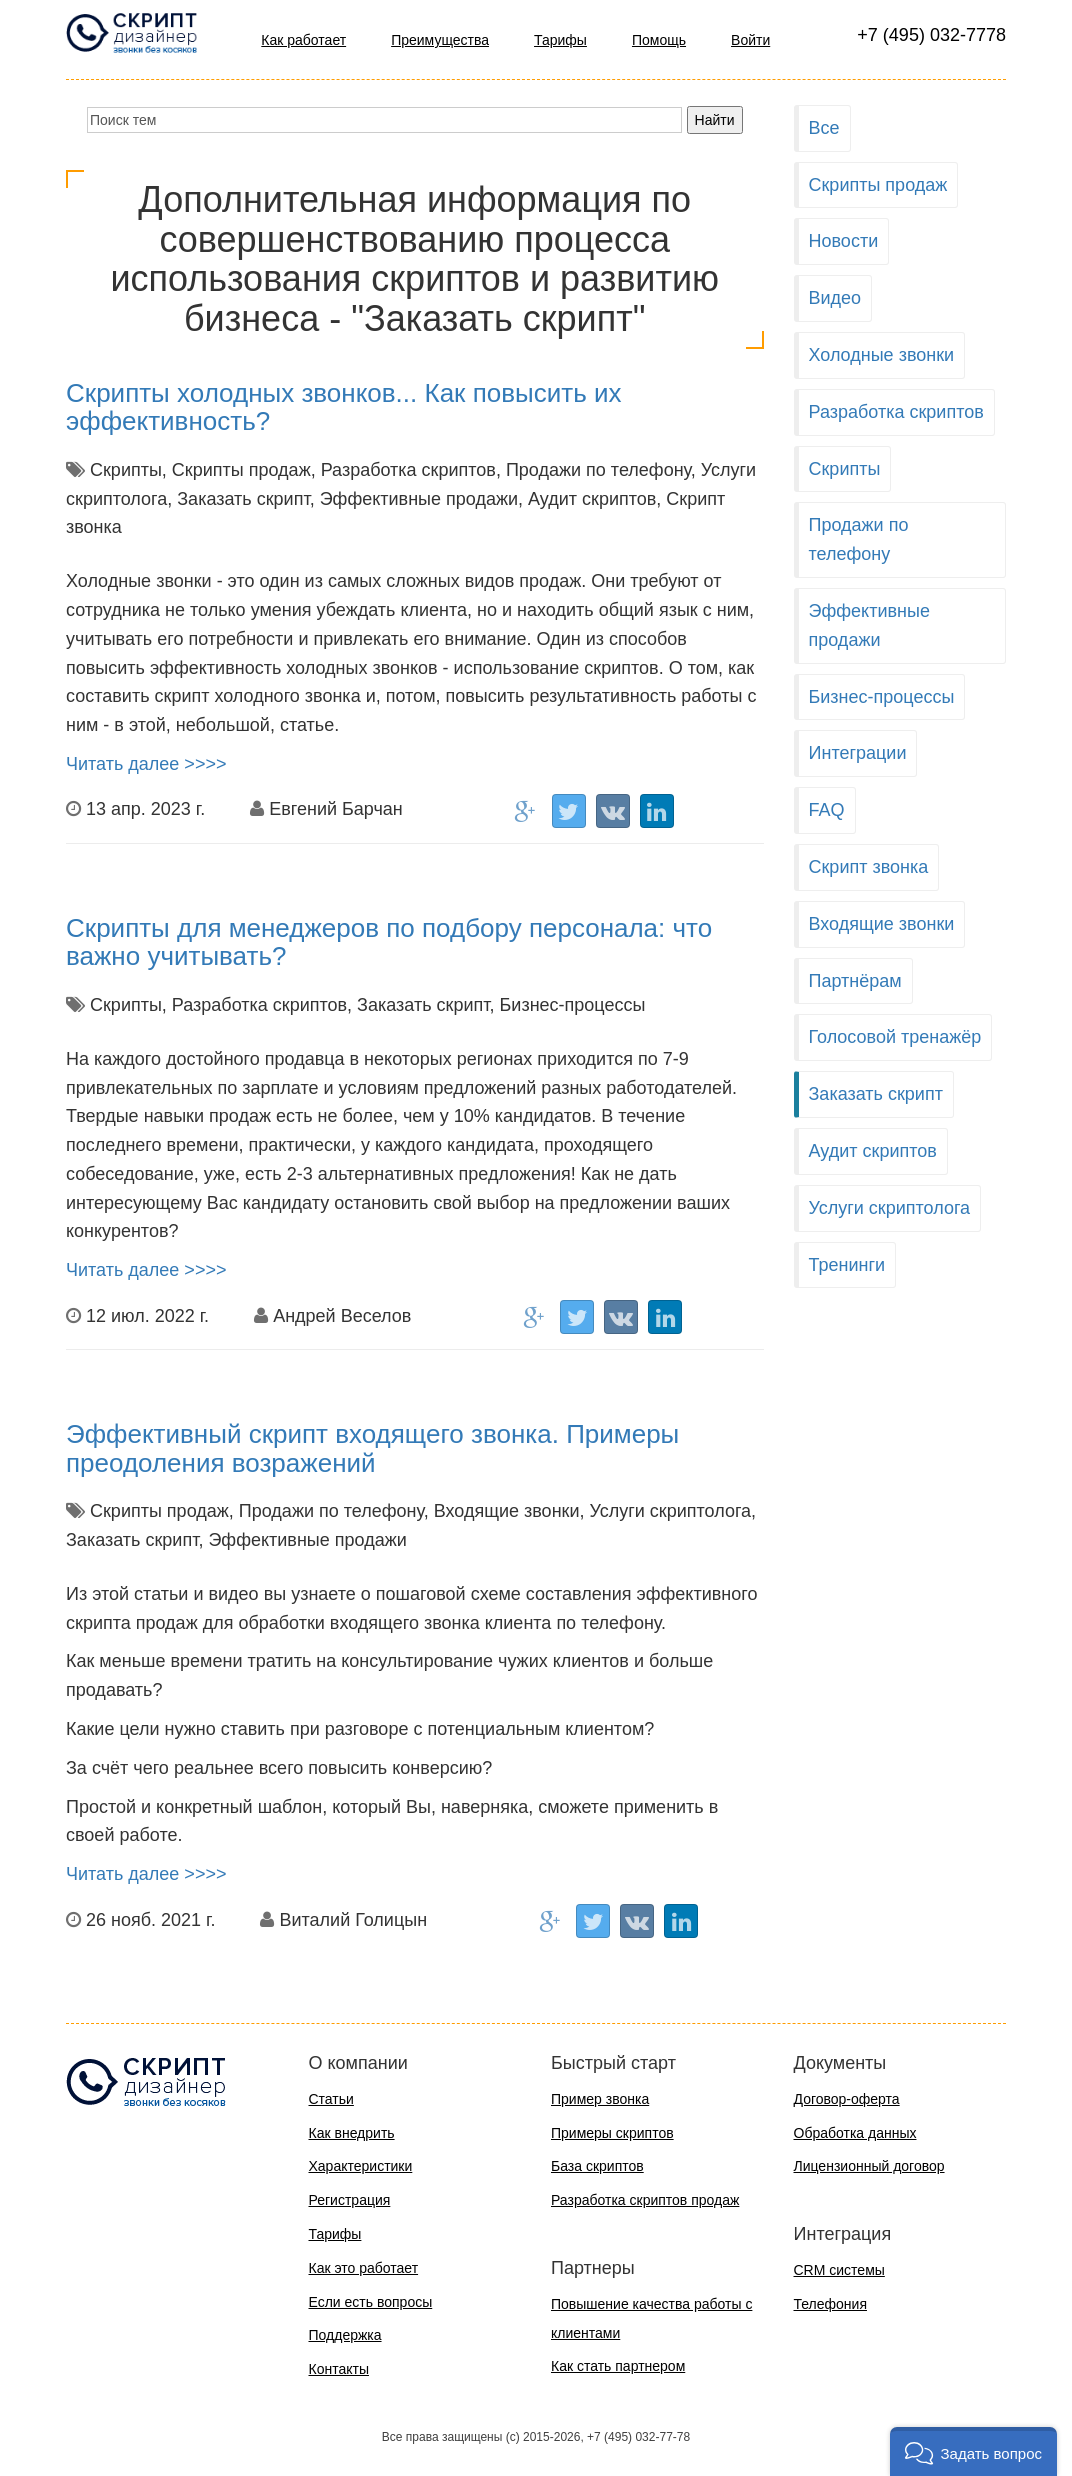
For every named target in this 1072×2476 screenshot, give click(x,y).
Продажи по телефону (859, 539)
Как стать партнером (618, 2366)
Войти (750, 40)
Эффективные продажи (869, 625)
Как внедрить (352, 2133)
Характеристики (361, 2166)
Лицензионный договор (869, 2166)
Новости (844, 241)
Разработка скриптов (896, 412)
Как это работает (364, 2268)
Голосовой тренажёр (895, 1037)
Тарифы (560, 40)
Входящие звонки (882, 924)
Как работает (303, 40)
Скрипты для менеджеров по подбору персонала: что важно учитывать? (389, 942)
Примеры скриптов (612, 2133)
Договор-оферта (847, 2099)
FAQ (827, 810)
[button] (973, 2451)
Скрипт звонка (869, 867)
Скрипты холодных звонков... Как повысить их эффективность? (343, 407)
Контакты (339, 2369)
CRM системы (839, 2270)
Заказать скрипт (876, 1094)
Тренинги (847, 1265)
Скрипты (845, 469)
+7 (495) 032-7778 (931, 35)
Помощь (659, 40)
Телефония (830, 2304)
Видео (835, 298)
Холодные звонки (882, 355)
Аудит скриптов (873, 1151)
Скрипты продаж (878, 185)
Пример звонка (600, 2099)
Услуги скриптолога (890, 1208)
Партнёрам (855, 981)
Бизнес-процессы (882, 697)
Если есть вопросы (371, 2302)
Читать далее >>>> (146, 764)
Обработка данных (855, 2133)
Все (824, 128)
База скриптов (597, 2166)
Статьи (331, 2099)
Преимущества (440, 40)
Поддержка (345, 2335)
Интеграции (858, 753)
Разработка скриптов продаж (645, 2200)
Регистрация (350, 2200)
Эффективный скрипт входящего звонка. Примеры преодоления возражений (372, 1448)
